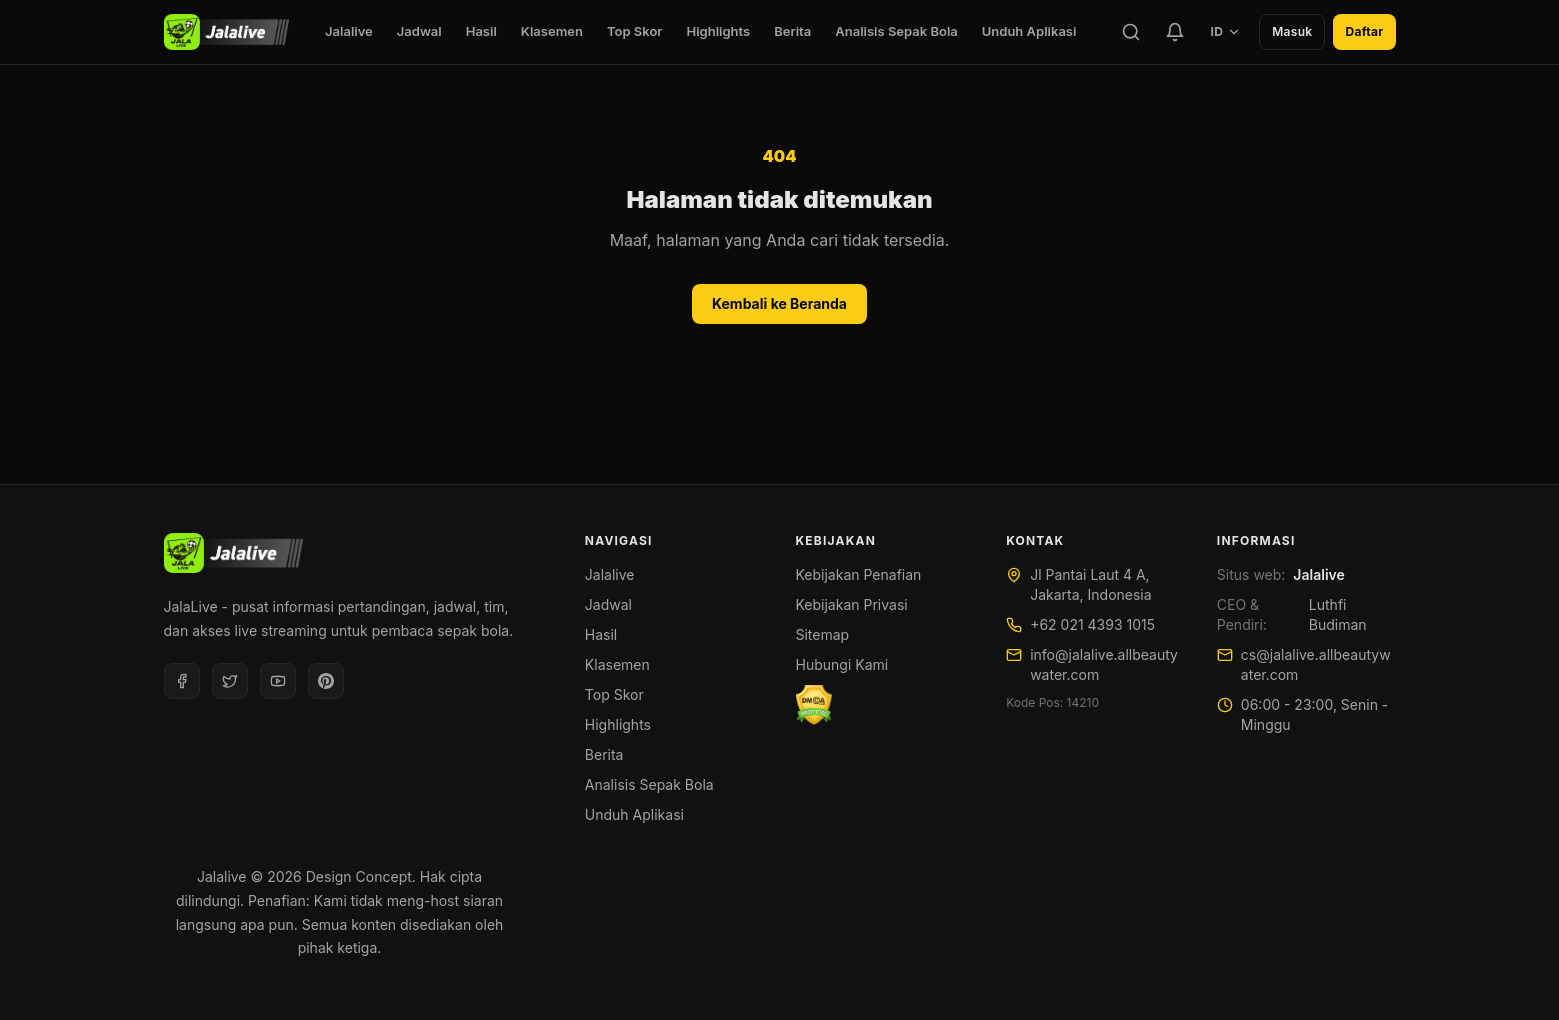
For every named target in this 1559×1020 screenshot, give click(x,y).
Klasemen (552, 31)
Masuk (1292, 31)
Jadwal (419, 31)
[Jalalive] (226, 32)
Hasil (481, 31)
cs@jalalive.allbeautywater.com (1316, 664)
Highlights (719, 31)
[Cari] (1131, 32)
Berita (792, 31)
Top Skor (635, 31)
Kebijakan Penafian (859, 574)
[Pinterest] (326, 681)
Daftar (1364, 31)
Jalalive (349, 31)
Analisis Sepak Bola (896, 31)
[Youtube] (278, 681)
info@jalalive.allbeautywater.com (1104, 664)
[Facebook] (182, 681)
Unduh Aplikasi (1029, 31)
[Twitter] (230, 681)
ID (1226, 31)
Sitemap (823, 634)
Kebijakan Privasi (852, 604)
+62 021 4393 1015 (1092, 624)
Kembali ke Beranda (779, 303)
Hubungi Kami (842, 664)
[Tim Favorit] (1175, 32)
